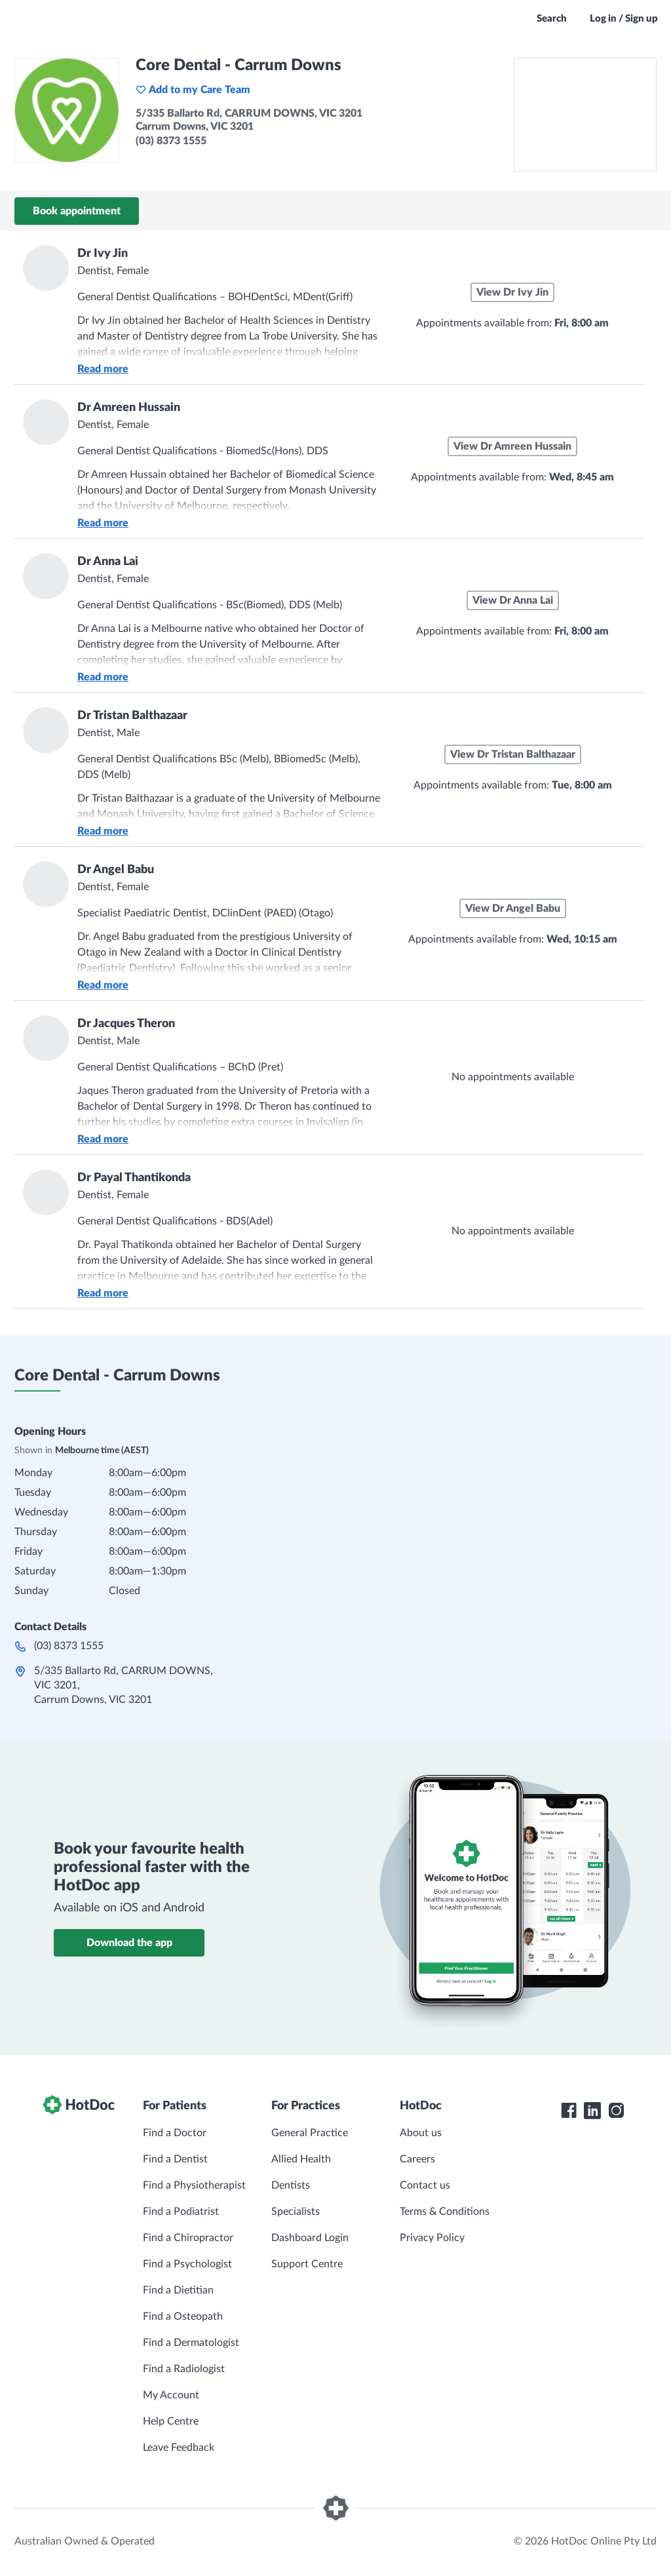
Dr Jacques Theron (126, 1024)
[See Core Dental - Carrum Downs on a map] (585, 114)
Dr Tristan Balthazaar (132, 716)
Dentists (290, 2185)
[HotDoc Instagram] (616, 2110)
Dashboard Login (310, 2238)
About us (421, 2133)
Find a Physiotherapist (194, 2185)
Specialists (295, 2211)
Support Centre (307, 2264)
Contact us (425, 2185)
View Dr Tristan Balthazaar (512, 754)
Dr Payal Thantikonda (134, 1178)
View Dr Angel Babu (512, 908)
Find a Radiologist (184, 2369)
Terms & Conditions (444, 2211)
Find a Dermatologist (191, 2342)
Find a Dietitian (178, 2290)
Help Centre (171, 2421)
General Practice (309, 2133)
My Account (171, 2395)
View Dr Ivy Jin (512, 292)
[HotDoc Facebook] (569, 2110)
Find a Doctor (174, 2133)
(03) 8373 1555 (69, 1646)
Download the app (129, 1943)
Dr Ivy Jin (102, 254)
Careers (417, 2159)
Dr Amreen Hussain (128, 408)
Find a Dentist (175, 2159)
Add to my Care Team (193, 90)
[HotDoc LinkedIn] (592, 2110)
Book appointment (77, 211)
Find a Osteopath (183, 2316)
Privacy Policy (432, 2238)
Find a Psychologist (187, 2264)
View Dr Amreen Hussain (512, 446)
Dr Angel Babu (115, 870)
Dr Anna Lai (107, 562)
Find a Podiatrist (181, 2211)
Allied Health (301, 2159)
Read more (102, 369)
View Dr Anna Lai (512, 600)
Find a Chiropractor (188, 2238)
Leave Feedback (178, 2447)
